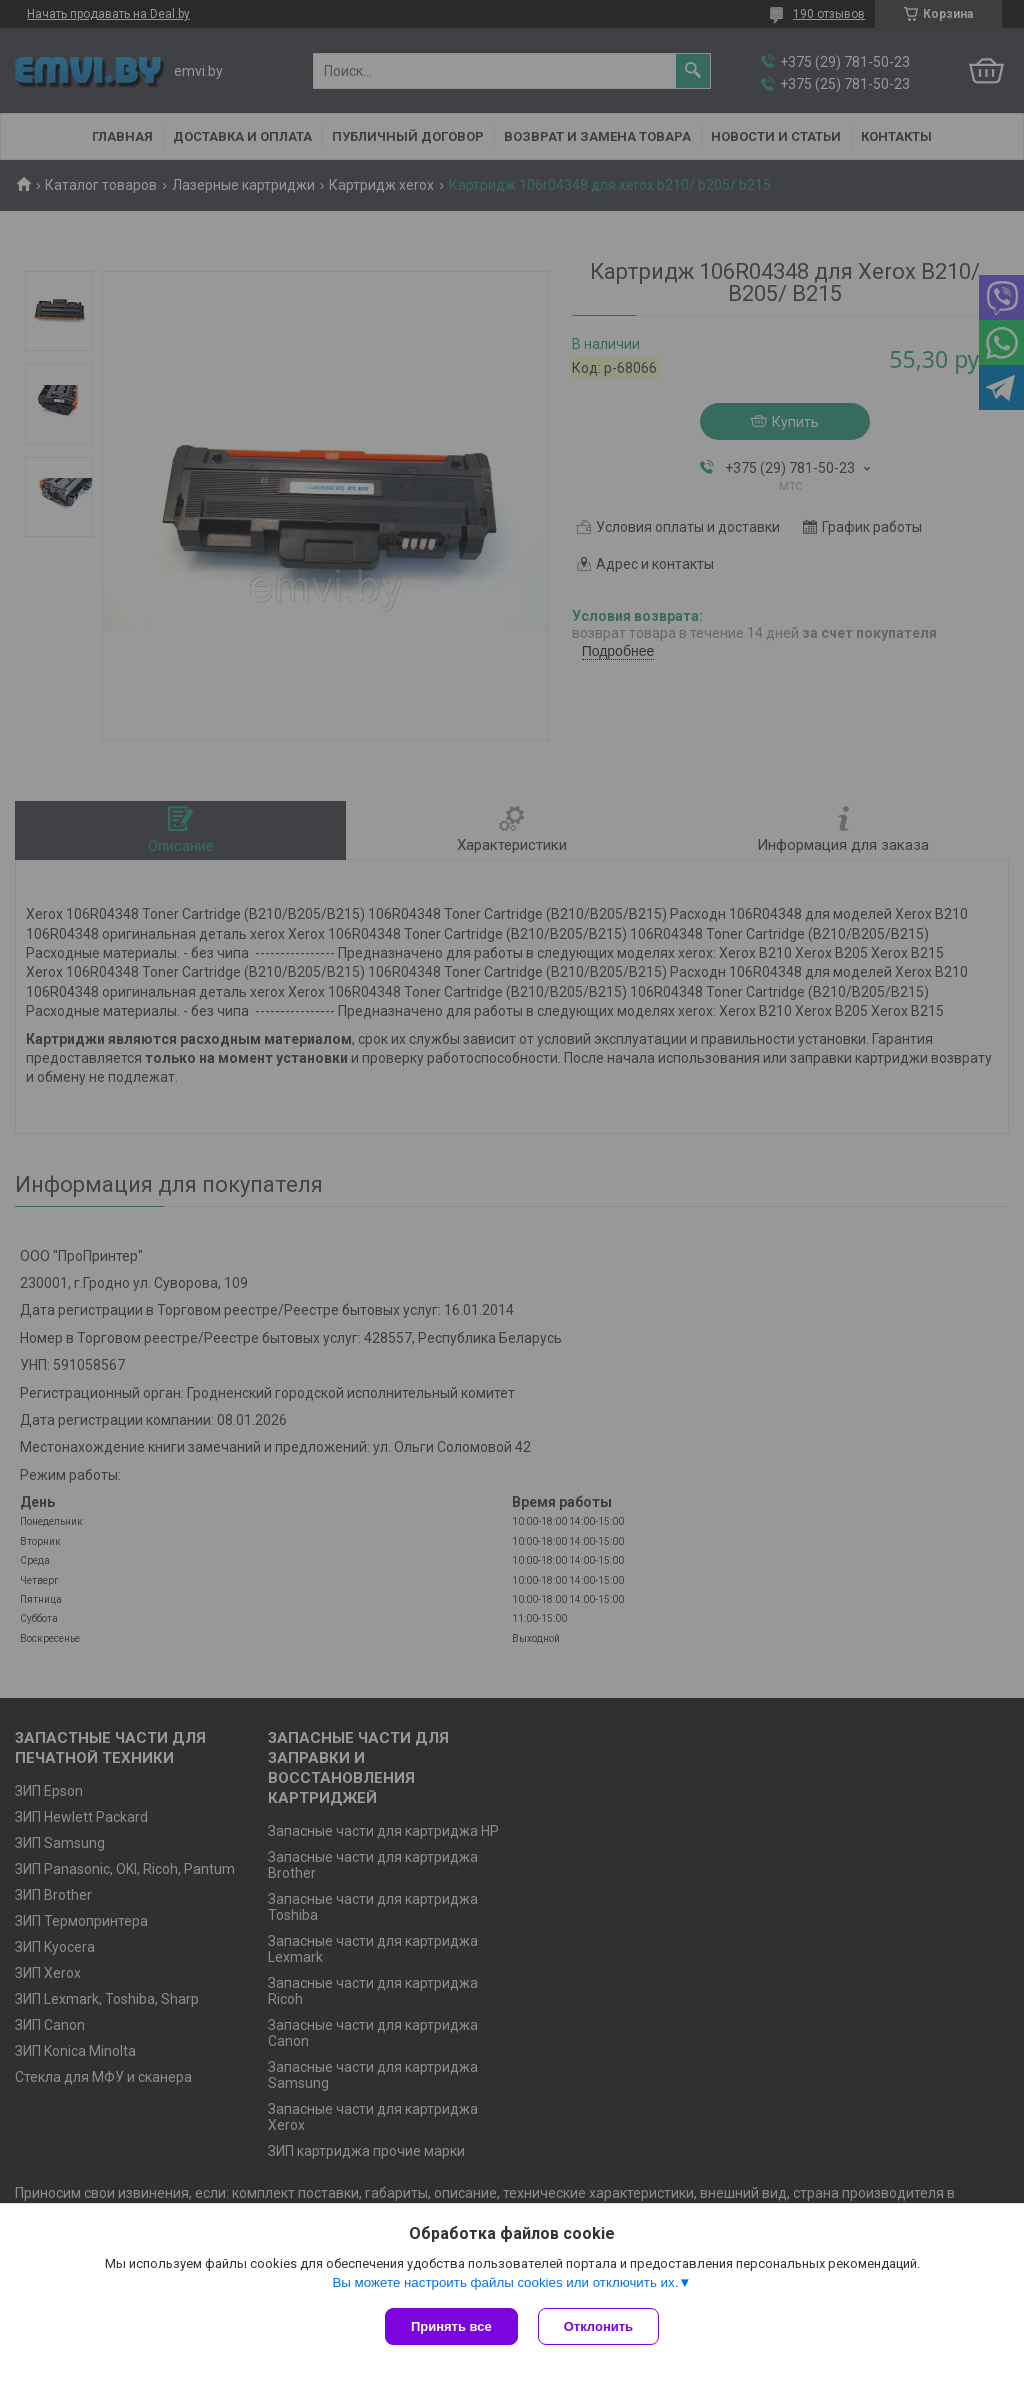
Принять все (451, 2326)
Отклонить (598, 2326)
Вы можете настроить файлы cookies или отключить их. (505, 2282)
